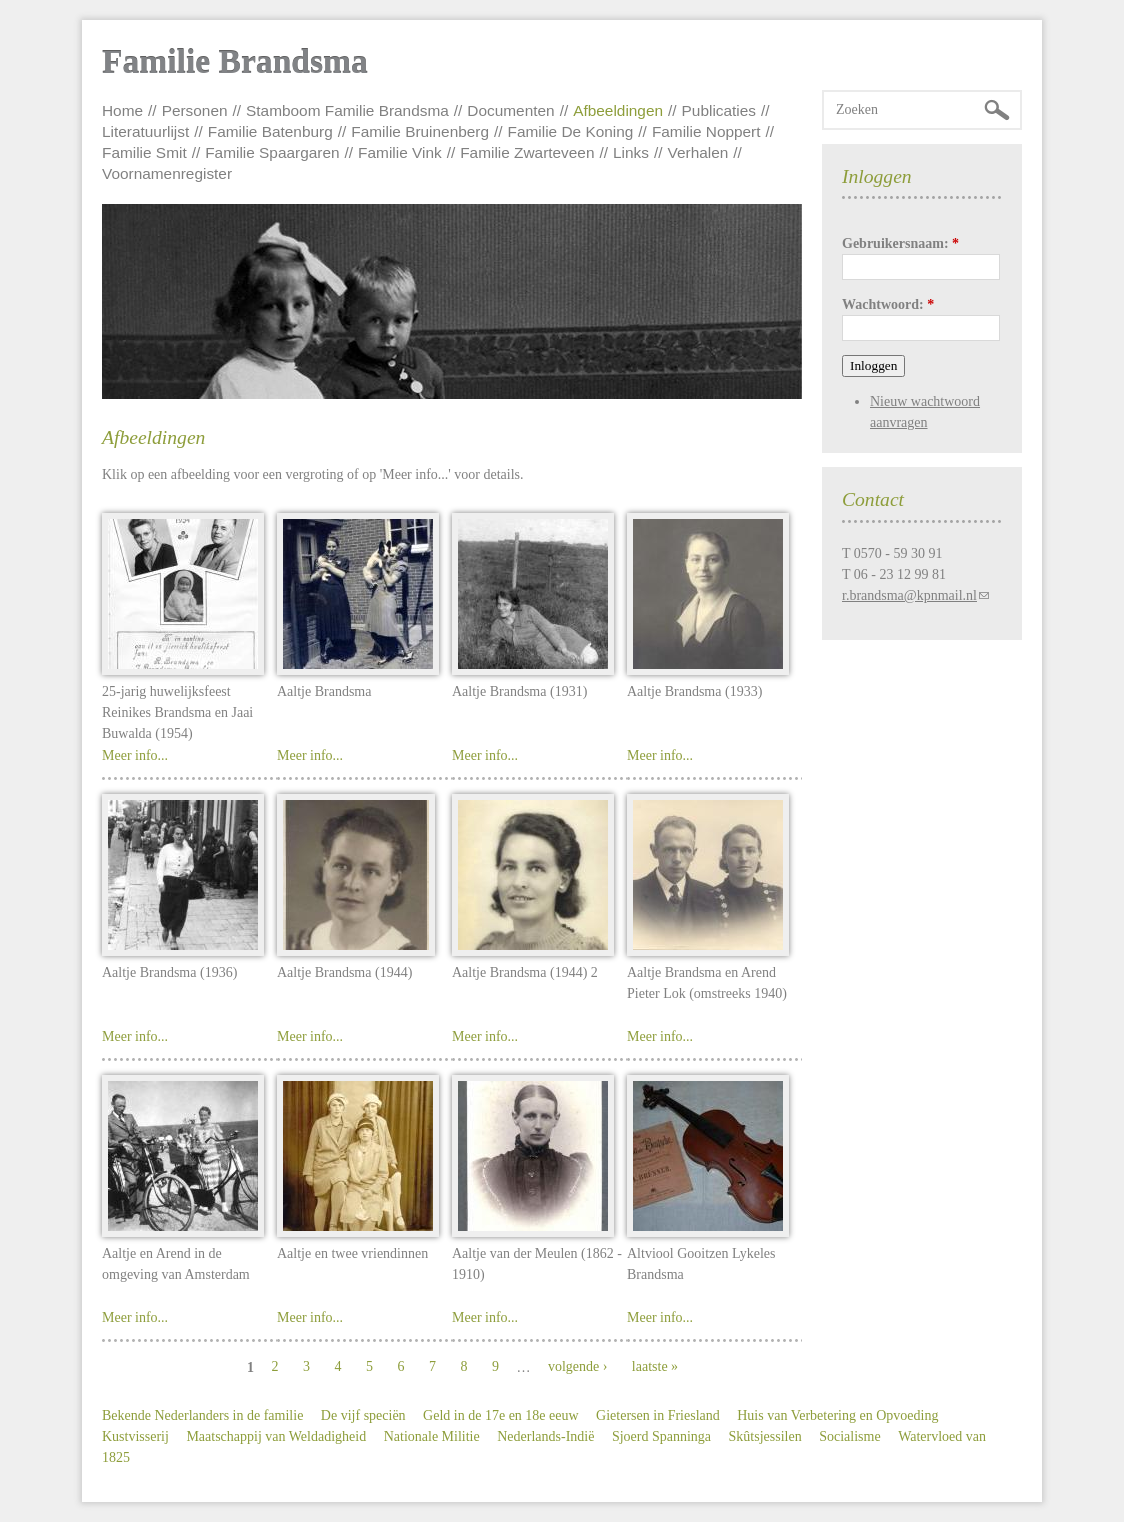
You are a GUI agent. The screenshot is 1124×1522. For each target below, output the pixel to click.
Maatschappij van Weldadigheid (276, 1436)
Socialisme (849, 1436)
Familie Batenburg (270, 131)
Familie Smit (144, 152)
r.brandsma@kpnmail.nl (909, 595)
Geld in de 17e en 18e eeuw (501, 1415)
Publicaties (719, 110)
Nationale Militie (432, 1436)
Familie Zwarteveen (527, 152)
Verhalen (698, 152)
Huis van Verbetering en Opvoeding (837, 1415)
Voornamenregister (167, 173)
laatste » (655, 1366)
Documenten (510, 110)
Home (122, 110)
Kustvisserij (135, 1436)
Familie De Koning (571, 131)
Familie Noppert (706, 131)
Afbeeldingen (618, 110)
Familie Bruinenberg (420, 131)
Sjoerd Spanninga (661, 1436)
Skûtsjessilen (765, 1436)
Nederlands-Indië (545, 1436)
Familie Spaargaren (272, 152)
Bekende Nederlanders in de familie (202, 1415)
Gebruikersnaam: (900, 243)
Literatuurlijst (145, 131)
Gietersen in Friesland (658, 1415)
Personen (195, 110)
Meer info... (135, 755)
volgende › (577, 1366)
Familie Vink (400, 152)
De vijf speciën (363, 1415)
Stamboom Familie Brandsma (347, 110)
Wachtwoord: (888, 304)
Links (631, 152)
